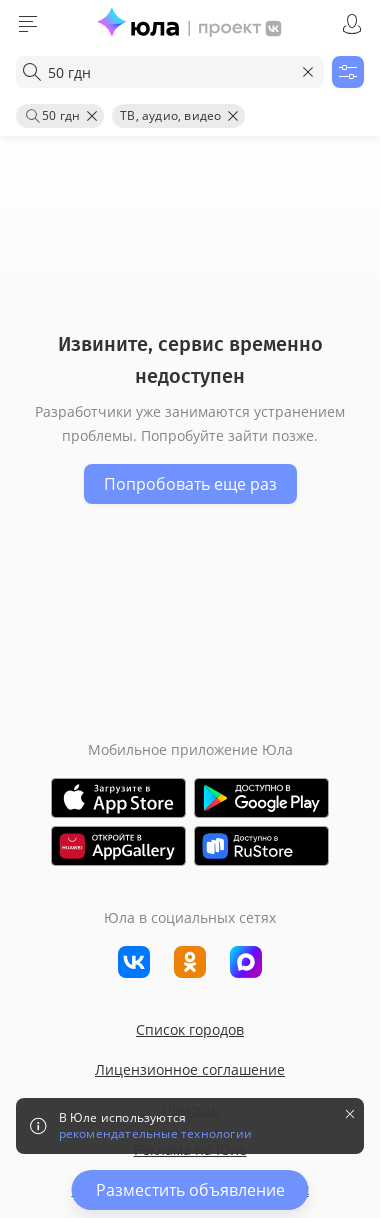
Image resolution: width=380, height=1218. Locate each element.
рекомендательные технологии (155, 1134)
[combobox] (170, 72)
